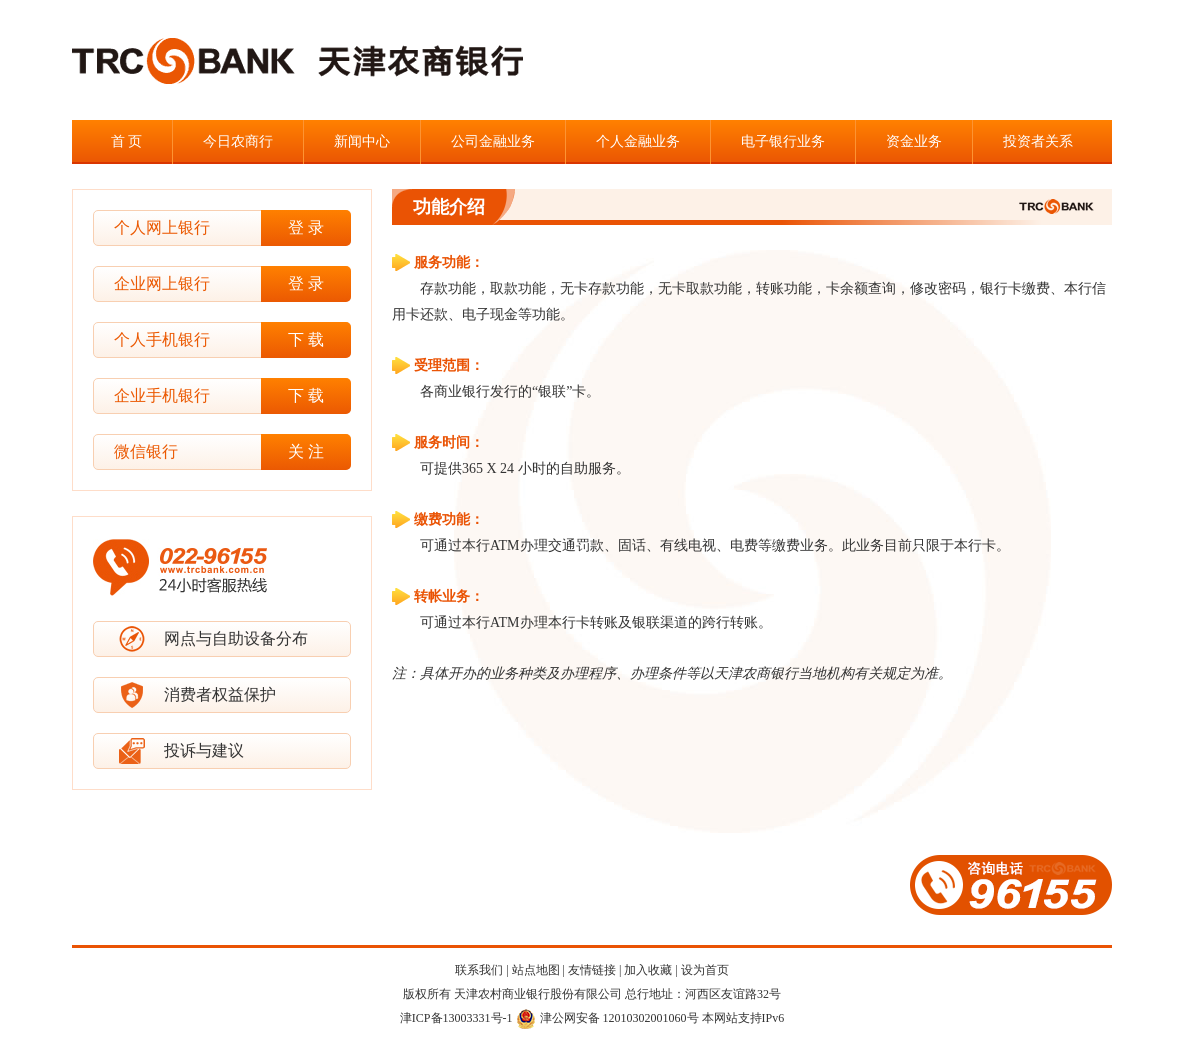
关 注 (306, 451)
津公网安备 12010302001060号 (607, 1018)
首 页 (127, 141)
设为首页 (705, 970)
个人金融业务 (638, 141)
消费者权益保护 (220, 694)
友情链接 (592, 970)
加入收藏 (648, 970)
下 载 (306, 339)
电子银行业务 (783, 141)
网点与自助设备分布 (236, 638)
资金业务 (914, 141)
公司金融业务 (493, 141)
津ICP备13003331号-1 (456, 1018)
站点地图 (536, 970)
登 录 (306, 227)
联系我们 (479, 970)
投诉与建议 (204, 750)
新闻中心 (362, 141)
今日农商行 (238, 141)
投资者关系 (1038, 141)
